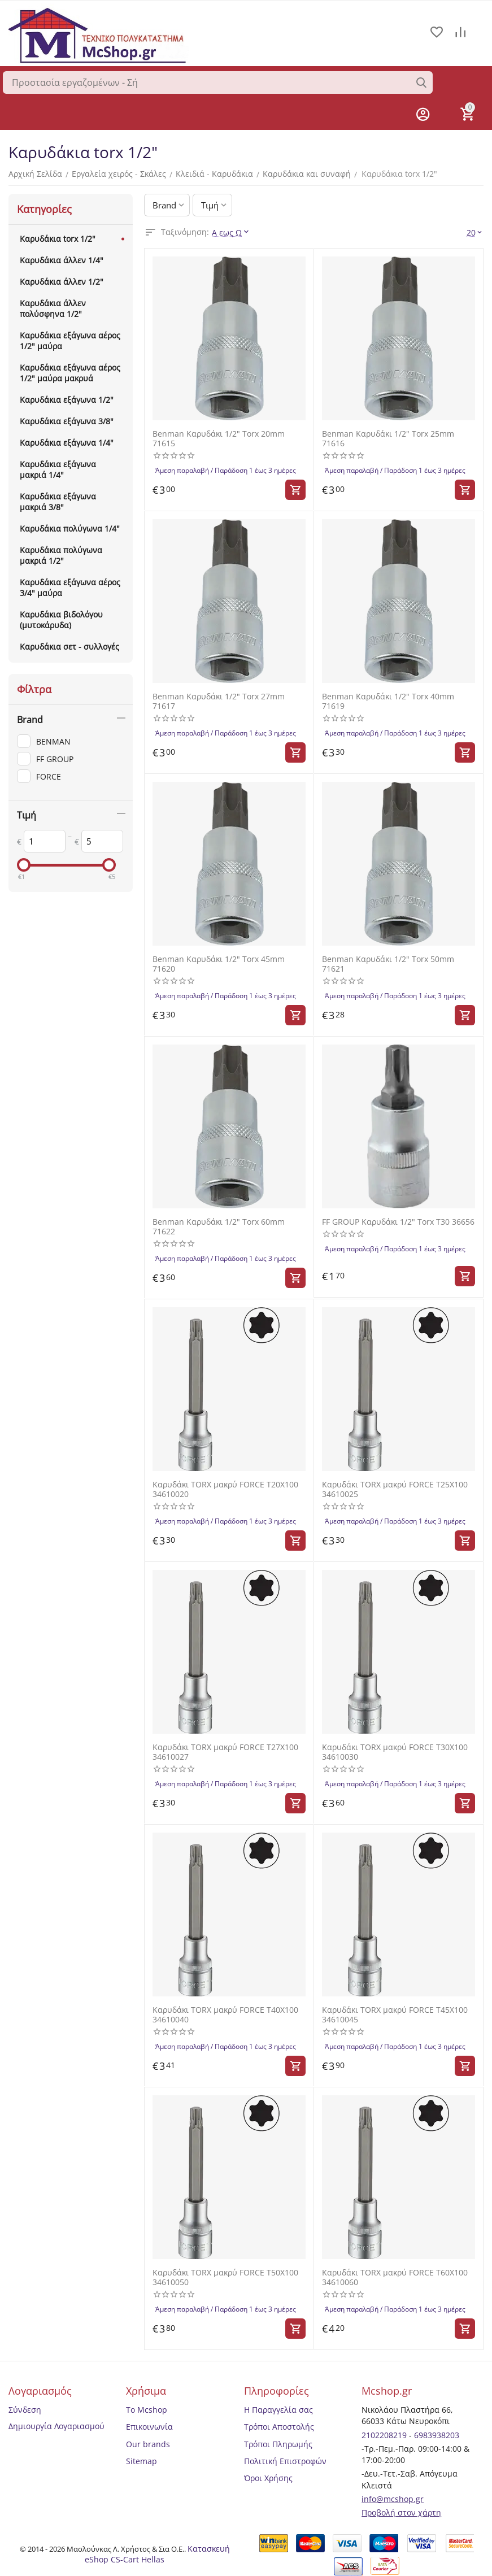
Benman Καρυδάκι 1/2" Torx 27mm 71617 (219, 701)
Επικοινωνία (149, 2425)
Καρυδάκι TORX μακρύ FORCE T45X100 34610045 (395, 2013)
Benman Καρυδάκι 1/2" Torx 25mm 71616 (388, 438)
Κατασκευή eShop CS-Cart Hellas (157, 2551)
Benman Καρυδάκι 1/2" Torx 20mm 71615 (219, 438)
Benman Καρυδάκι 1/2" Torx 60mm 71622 (219, 1225)
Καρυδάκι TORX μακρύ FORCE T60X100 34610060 (395, 2275)
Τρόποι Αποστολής (279, 2425)
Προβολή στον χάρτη (401, 2510)
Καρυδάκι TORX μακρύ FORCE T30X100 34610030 (395, 1750)
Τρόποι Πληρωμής (278, 2441)
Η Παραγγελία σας (278, 2408)
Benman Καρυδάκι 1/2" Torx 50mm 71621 (388, 963)
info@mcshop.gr (393, 2497)
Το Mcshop (146, 2408)
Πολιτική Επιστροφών (285, 2459)
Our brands (148, 2441)
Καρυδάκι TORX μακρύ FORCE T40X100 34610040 (225, 2013)
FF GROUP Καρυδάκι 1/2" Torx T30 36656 (398, 1221)
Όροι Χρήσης (268, 2476)
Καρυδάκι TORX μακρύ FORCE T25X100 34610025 (395, 1488)
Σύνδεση (24, 2408)
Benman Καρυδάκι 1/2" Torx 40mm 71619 (388, 701)
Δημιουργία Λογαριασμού (56, 2424)
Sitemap (141, 2459)
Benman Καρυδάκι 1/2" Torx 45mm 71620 (219, 963)
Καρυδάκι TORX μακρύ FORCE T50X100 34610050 (225, 2275)
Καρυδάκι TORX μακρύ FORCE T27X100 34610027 (225, 1750)
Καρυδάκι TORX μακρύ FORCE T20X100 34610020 (225, 1488)
